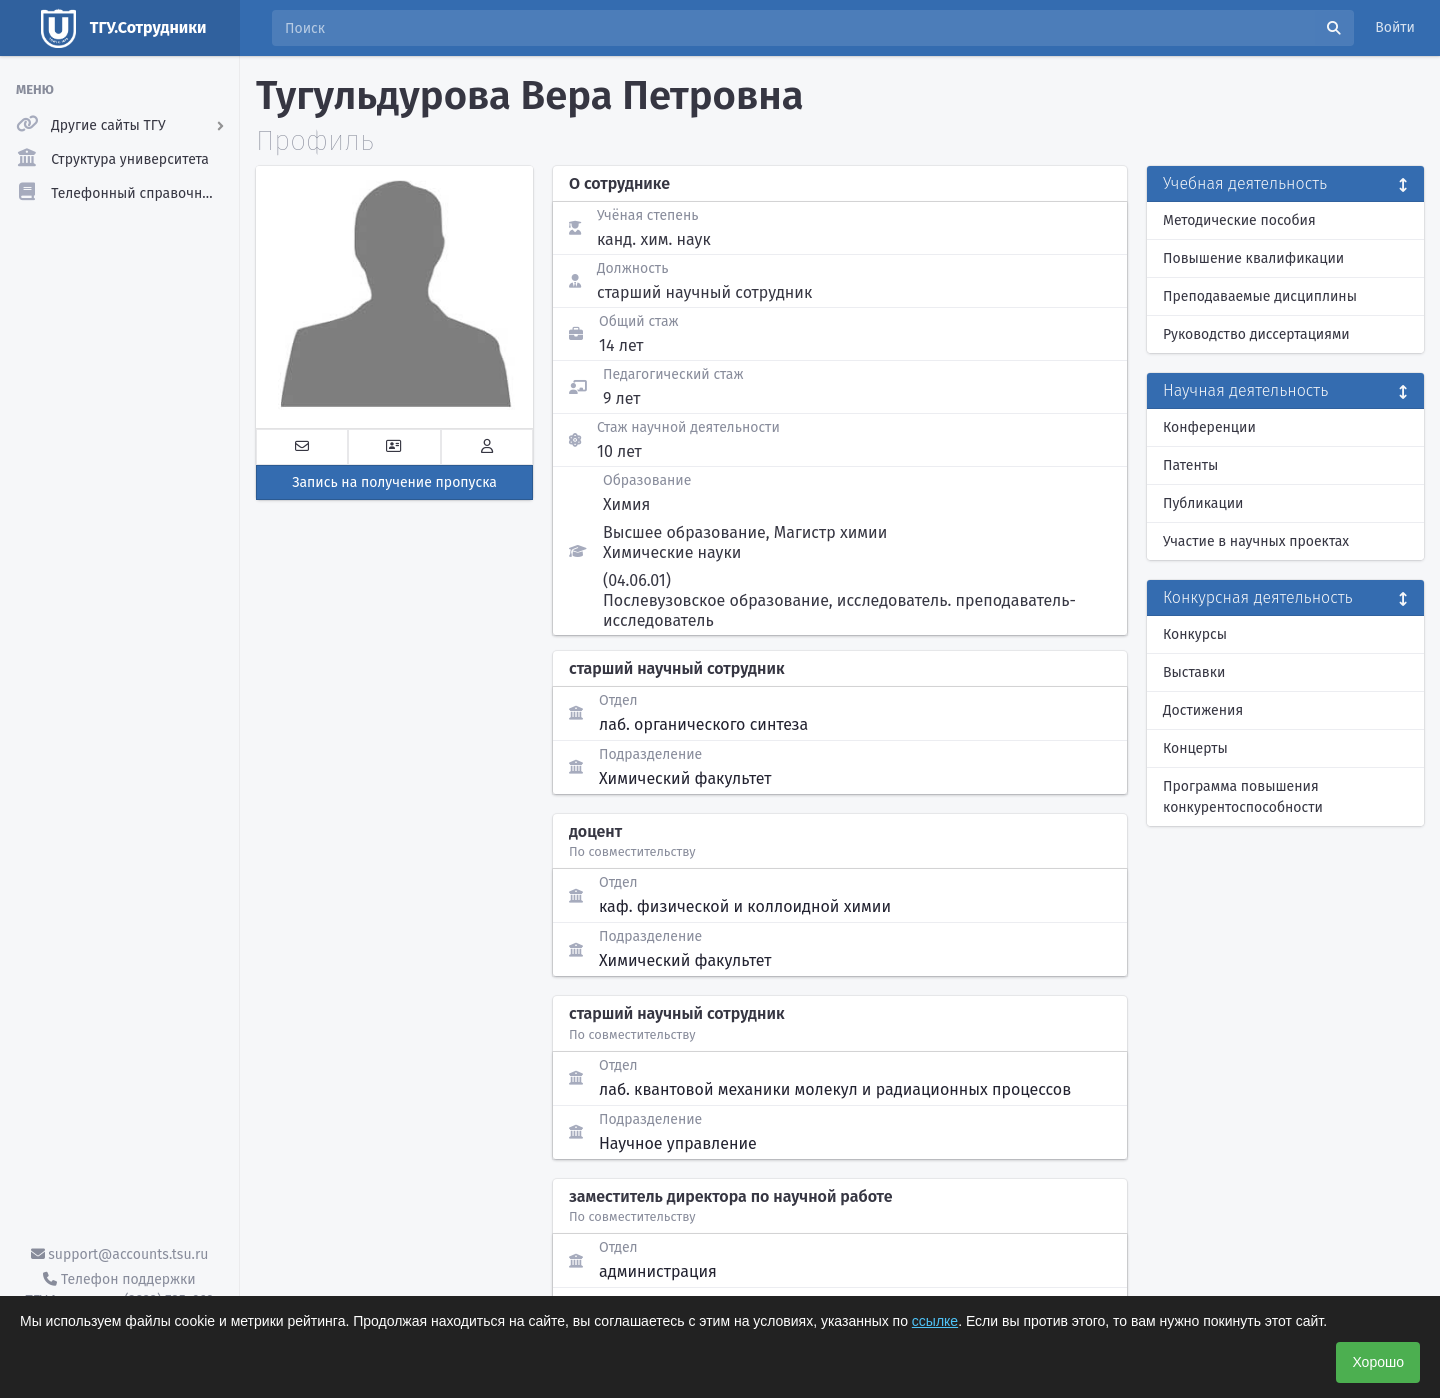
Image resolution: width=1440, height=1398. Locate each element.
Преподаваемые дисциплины (1260, 296)
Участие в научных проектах (1256, 541)
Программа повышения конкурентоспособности (1243, 797)
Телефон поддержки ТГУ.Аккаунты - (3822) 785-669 (119, 1290)
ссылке (935, 1321)
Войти (1395, 27)
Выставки (1194, 672)
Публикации (1203, 503)
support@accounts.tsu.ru (120, 1254)
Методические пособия (1239, 220)
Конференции (1209, 427)
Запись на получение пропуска (394, 482)
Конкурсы (1195, 634)
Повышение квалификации (1253, 258)
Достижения (1203, 710)
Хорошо (1378, 1362)
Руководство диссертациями (1256, 334)
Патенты (1190, 465)
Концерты (1195, 748)
